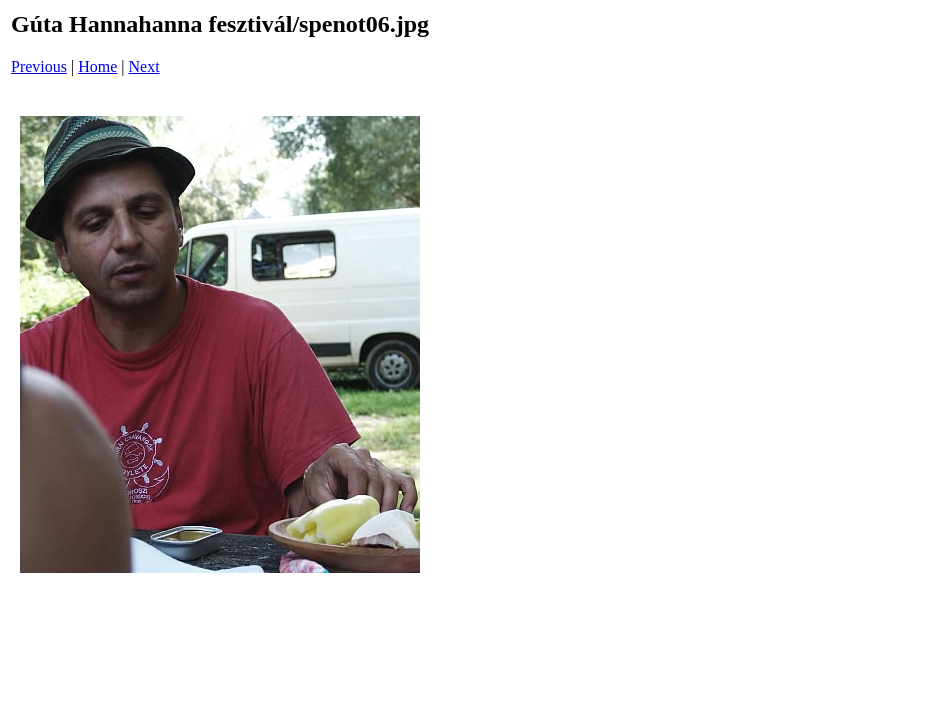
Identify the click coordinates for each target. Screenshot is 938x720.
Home (97, 66)
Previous (39, 66)
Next (144, 66)
